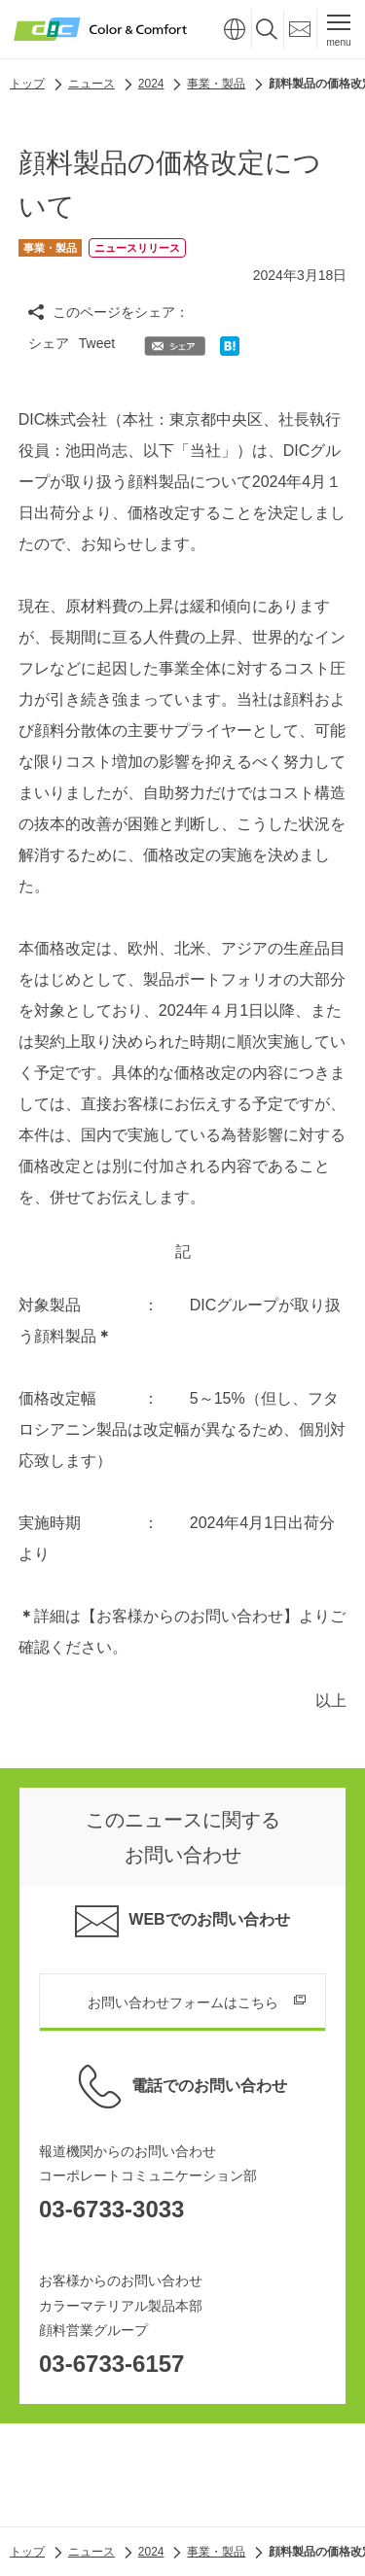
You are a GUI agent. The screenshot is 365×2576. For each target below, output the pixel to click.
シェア (48, 343)
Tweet (97, 343)
